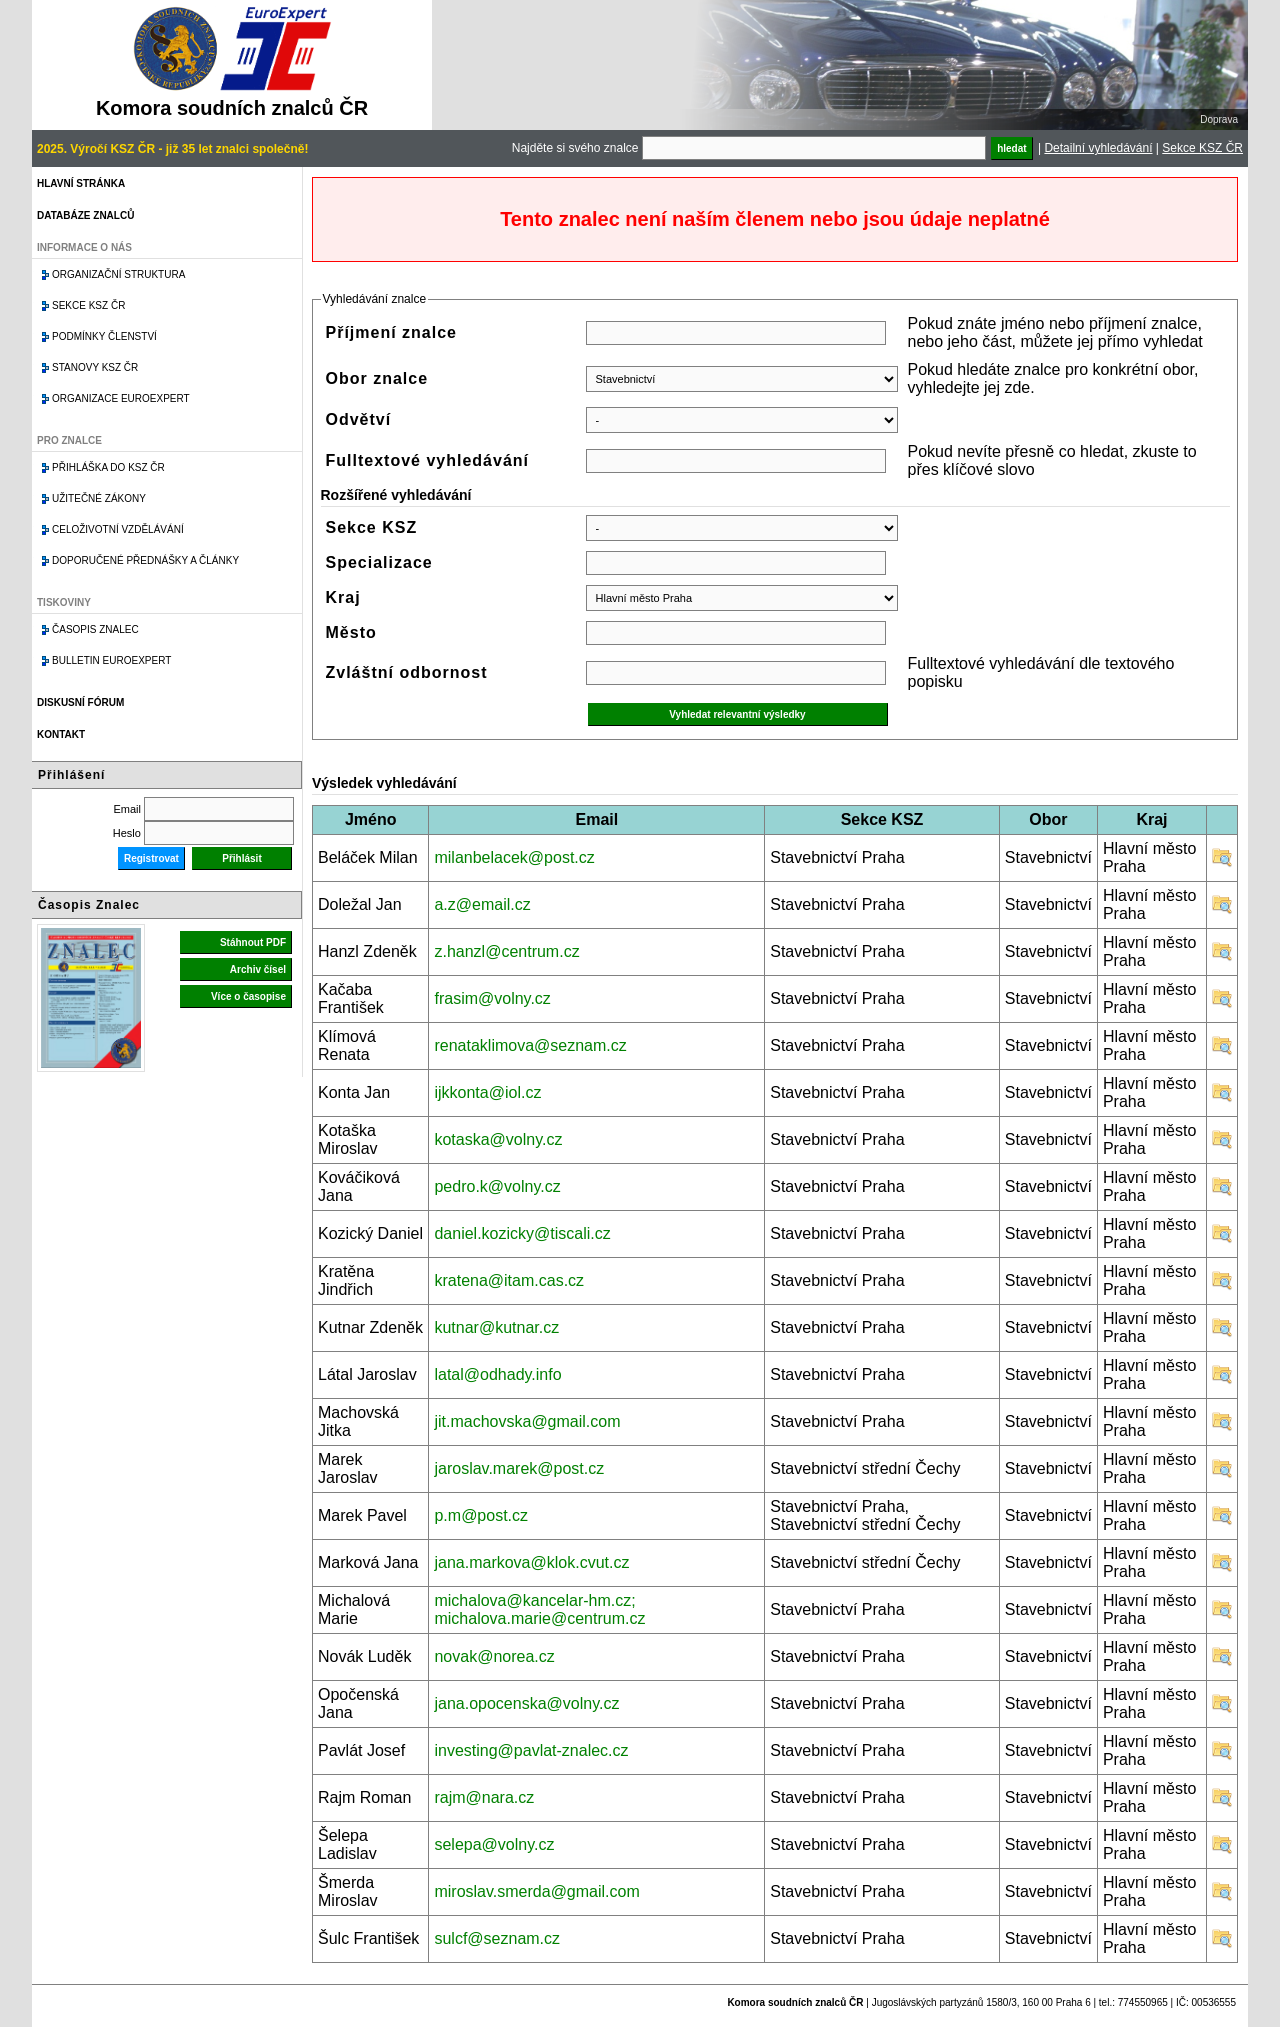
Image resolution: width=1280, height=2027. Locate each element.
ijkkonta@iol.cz (487, 1092)
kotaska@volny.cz (498, 1139)
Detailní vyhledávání (1098, 148)
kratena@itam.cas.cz (509, 1280)
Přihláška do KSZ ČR (108, 467)
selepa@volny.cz (494, 1844)
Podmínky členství (104, 336)
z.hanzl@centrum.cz (506, 951)
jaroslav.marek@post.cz (519, 1468)
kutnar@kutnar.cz (496, 1327)
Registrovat (151, 858)
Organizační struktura (118, 274)
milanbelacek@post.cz (514, 857)
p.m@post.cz (481, 1515)
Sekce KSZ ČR (1202, 148)
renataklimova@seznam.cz (530, 1045)
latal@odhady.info (497, 1374)
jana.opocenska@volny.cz (526, 1703)
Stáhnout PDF (253, 942)
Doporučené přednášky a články (145, 560)
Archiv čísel (258, 969)
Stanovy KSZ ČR (95, 367)
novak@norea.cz (494, 1656)
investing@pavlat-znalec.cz (531, 1750)
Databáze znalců (85, 215)
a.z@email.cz (482, 904)
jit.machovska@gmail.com (527, 1421)
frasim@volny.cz (492, 998)
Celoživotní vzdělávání (118, 529)
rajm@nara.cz (484, 1797)
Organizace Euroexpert (121, 398)
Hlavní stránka (81, 183)
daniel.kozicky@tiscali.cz (522, 1233)
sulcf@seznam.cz (497, 1938)
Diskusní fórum (80, 702)
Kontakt (61, 734)
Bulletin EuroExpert (111, 660)
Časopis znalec (95, 629)
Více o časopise (248, 996)
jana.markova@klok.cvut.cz (531, 1562)
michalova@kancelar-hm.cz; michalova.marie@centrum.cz (539, 1609)
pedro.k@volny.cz (497, 1186)
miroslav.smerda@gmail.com (536, 1891)
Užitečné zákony (99, 498)
